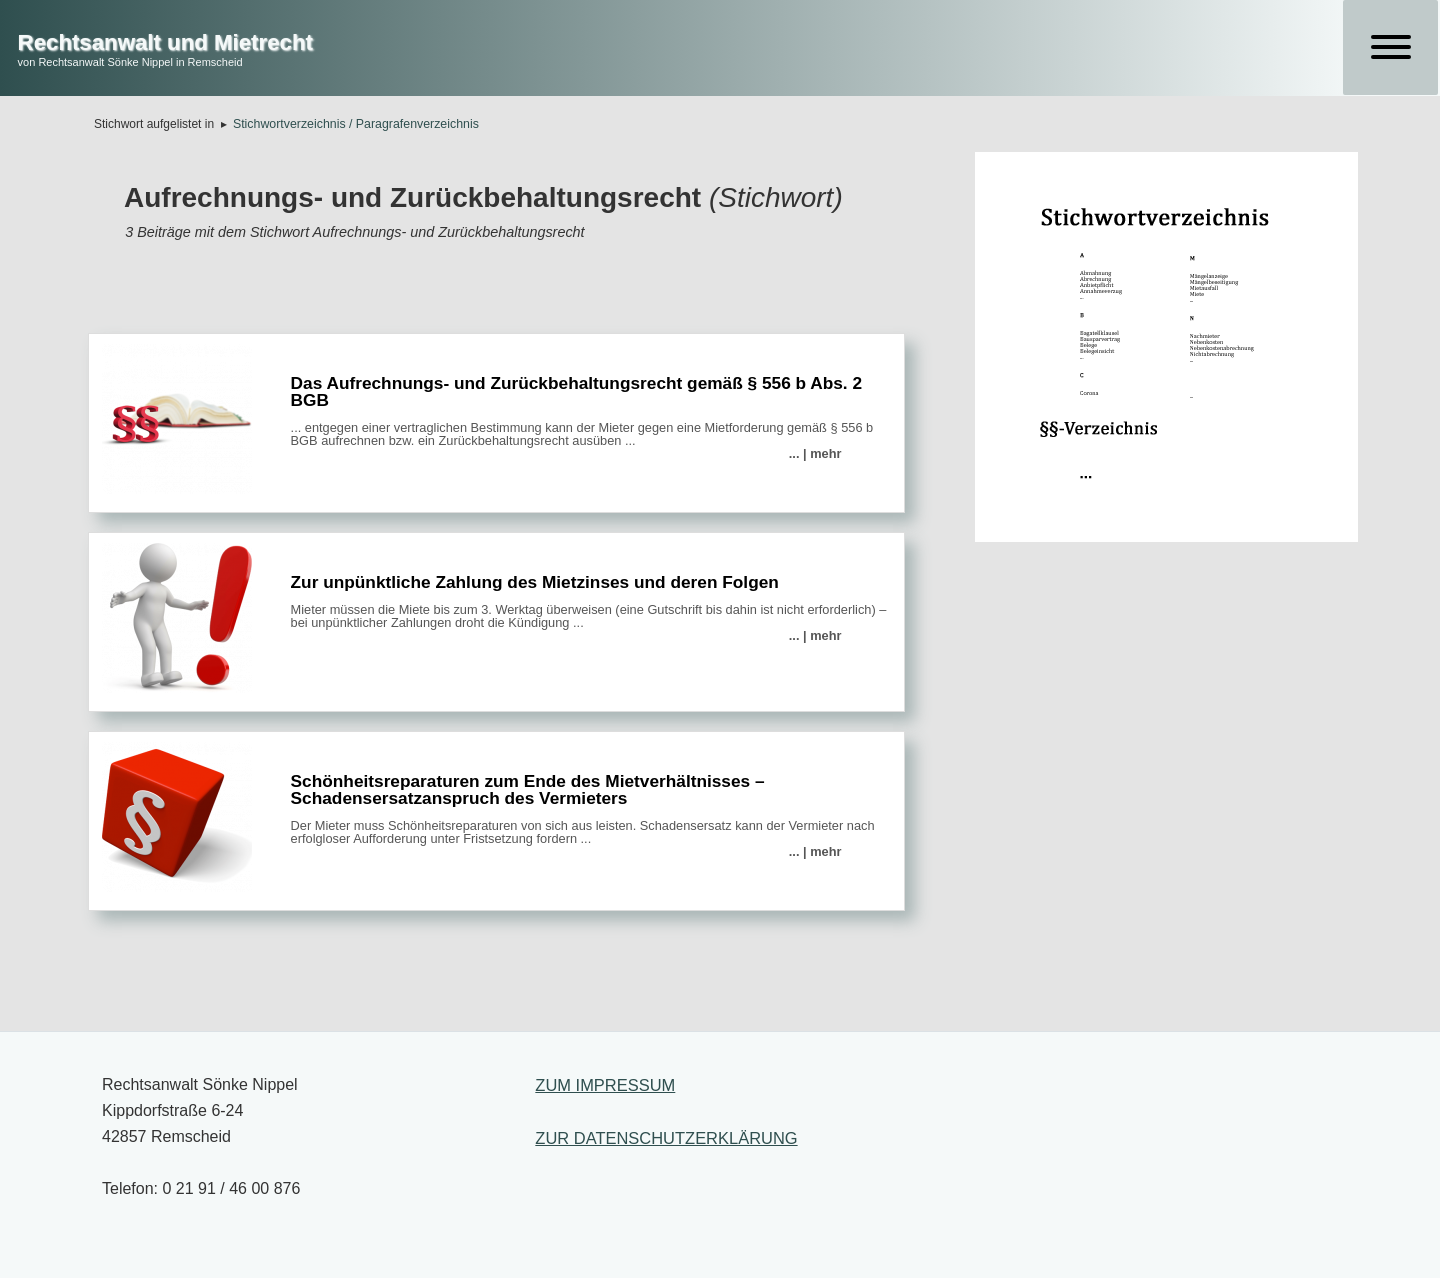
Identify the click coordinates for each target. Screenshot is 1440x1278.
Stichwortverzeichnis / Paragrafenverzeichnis (356, 124)
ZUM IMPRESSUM (605, 1085)
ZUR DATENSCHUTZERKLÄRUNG (666, 1138)
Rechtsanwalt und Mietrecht (165, 42)
